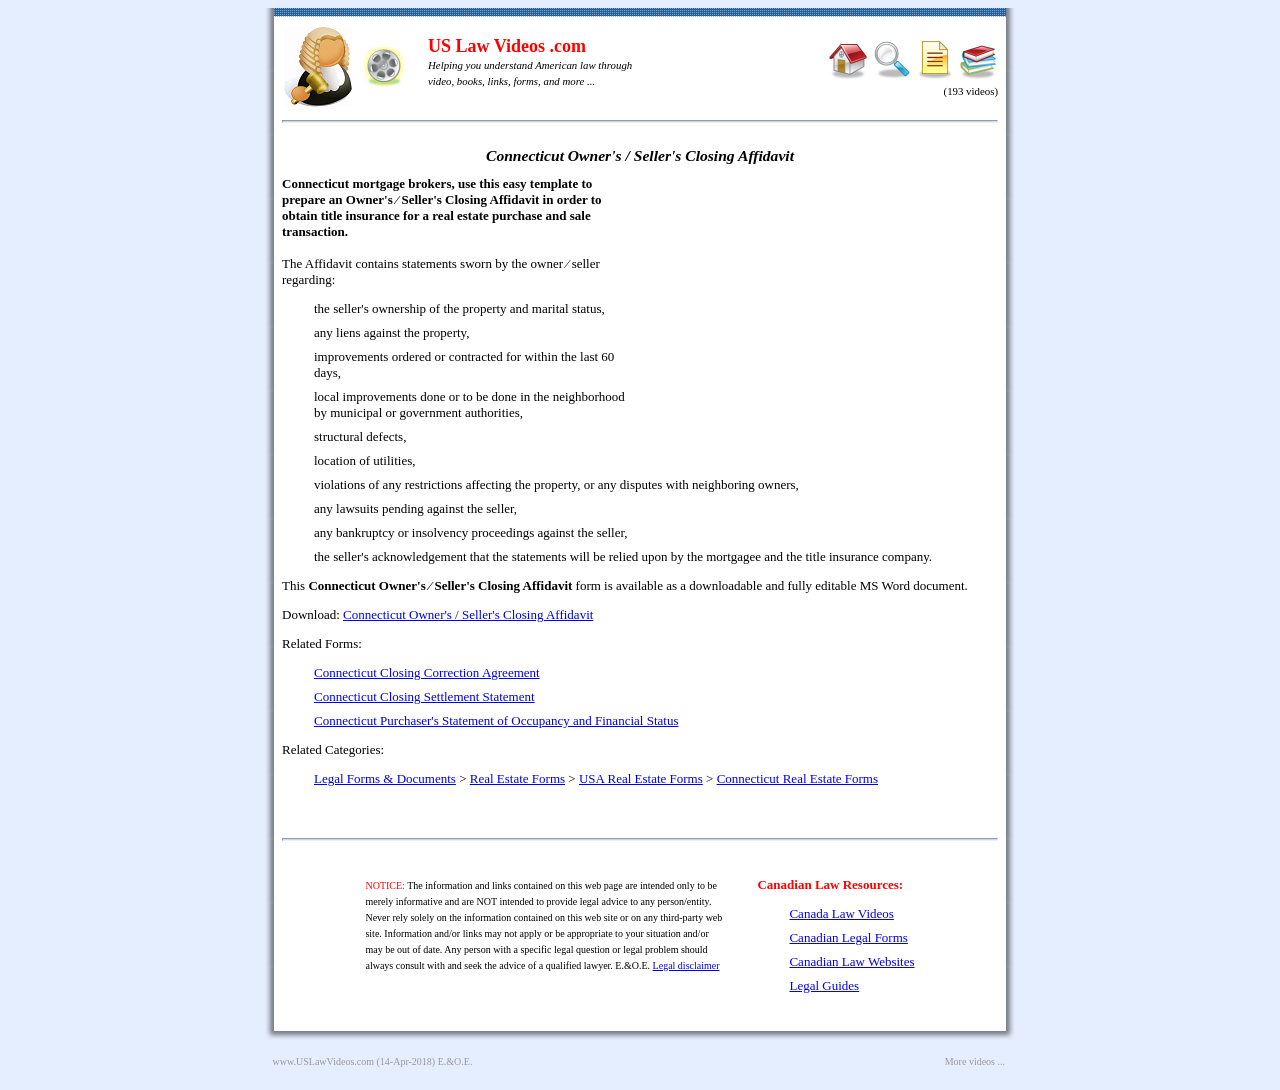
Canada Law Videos (841, 913)
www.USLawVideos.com (324, 1061)
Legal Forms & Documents (385, 778)
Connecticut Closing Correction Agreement (427, 672)
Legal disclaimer (686, 965)
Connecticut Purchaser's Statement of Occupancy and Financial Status (496, 720)
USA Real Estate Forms (641, 778)
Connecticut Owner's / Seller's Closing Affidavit (468, 614)
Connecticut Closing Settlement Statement (424, 696)
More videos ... (975, 1061)
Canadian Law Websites (851, 961)
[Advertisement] (826, 320)
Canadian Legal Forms (848, 937)
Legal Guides (824, 985)
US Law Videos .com (507, 46)
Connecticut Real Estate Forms (797, 778)
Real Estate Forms (517, 778)
